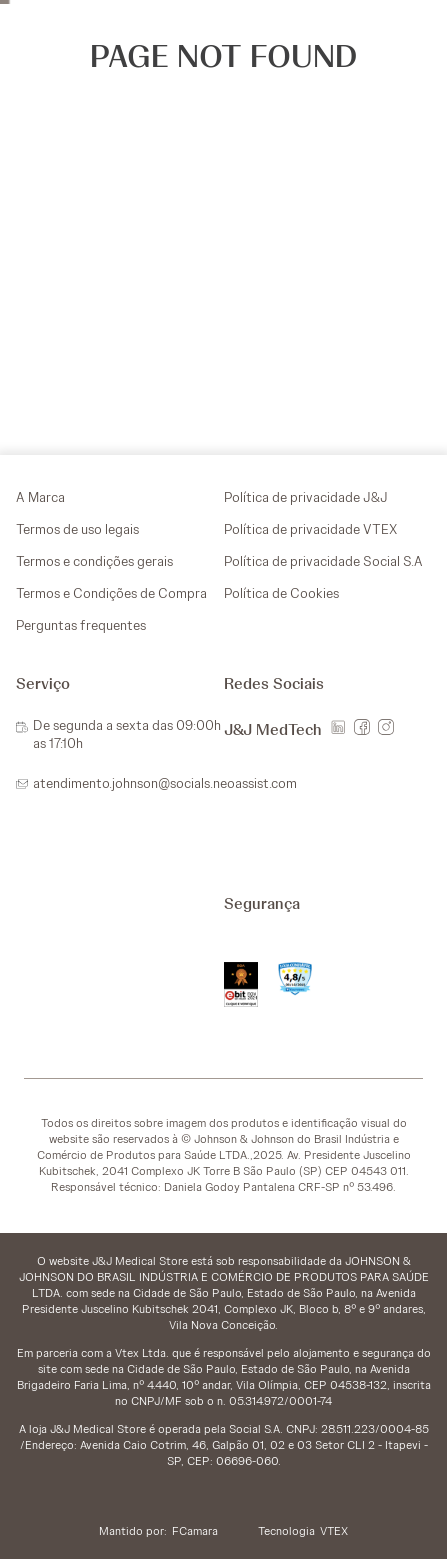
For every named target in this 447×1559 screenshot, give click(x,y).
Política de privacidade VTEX (310, 529)
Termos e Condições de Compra (111, 593)
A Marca (40, 497)
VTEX (334, 1531)
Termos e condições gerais (94, 561)
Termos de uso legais (77, 529)
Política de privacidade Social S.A (323, 561)
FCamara (195, 1531)
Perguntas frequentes (81, 625)
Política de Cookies (281, 593)
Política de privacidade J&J (306, 497)
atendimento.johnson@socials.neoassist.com (165, 783)
